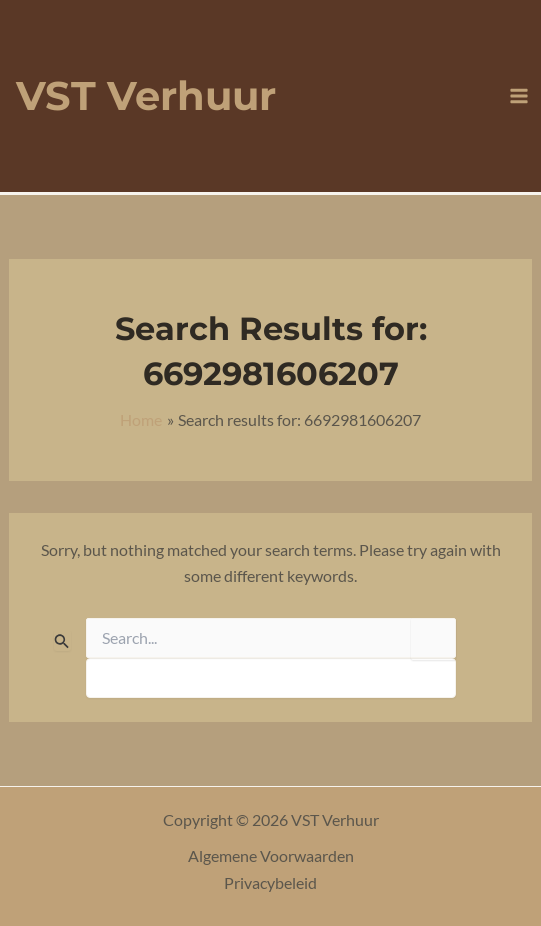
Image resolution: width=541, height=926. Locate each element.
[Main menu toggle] (519, 96)
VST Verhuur (146, 95)
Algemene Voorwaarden (271, 855)
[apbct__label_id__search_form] (271, 678)
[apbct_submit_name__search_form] (433, 639)
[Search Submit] (62, 640)
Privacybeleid (270, 882)
